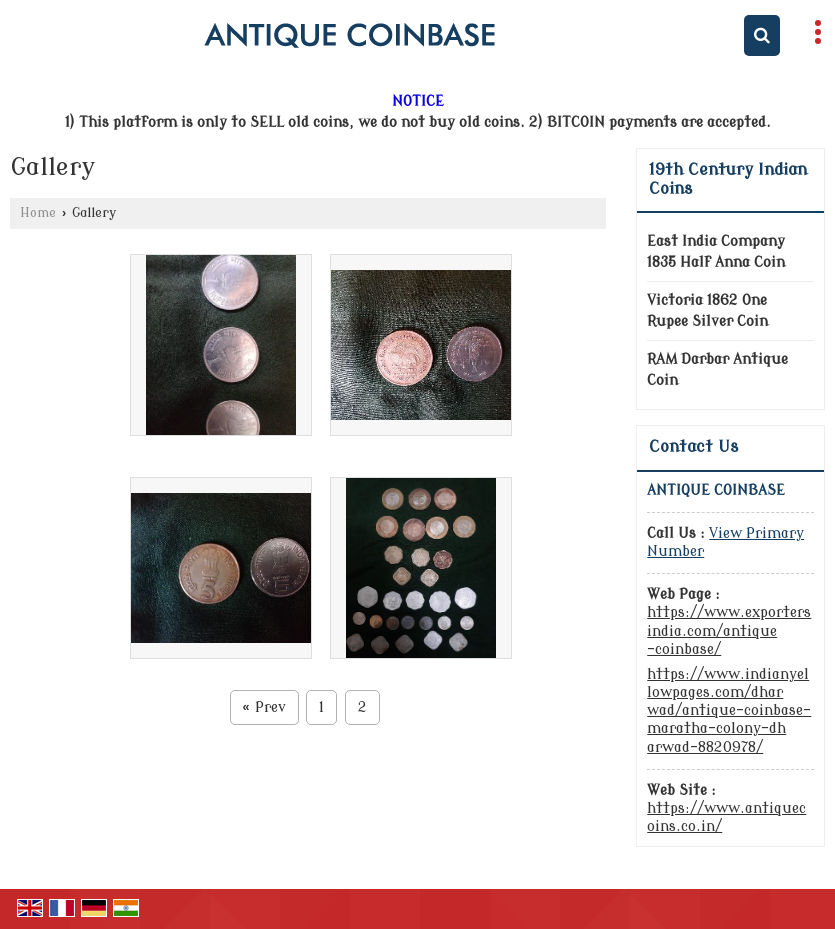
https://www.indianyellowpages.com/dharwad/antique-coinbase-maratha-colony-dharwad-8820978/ (729, 711)
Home (38, 213)
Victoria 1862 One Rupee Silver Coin (707, 311)
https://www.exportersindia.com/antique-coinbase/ (729, 630)
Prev (264, 707)
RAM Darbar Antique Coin (717, 370)
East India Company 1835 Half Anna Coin (716, 252)
